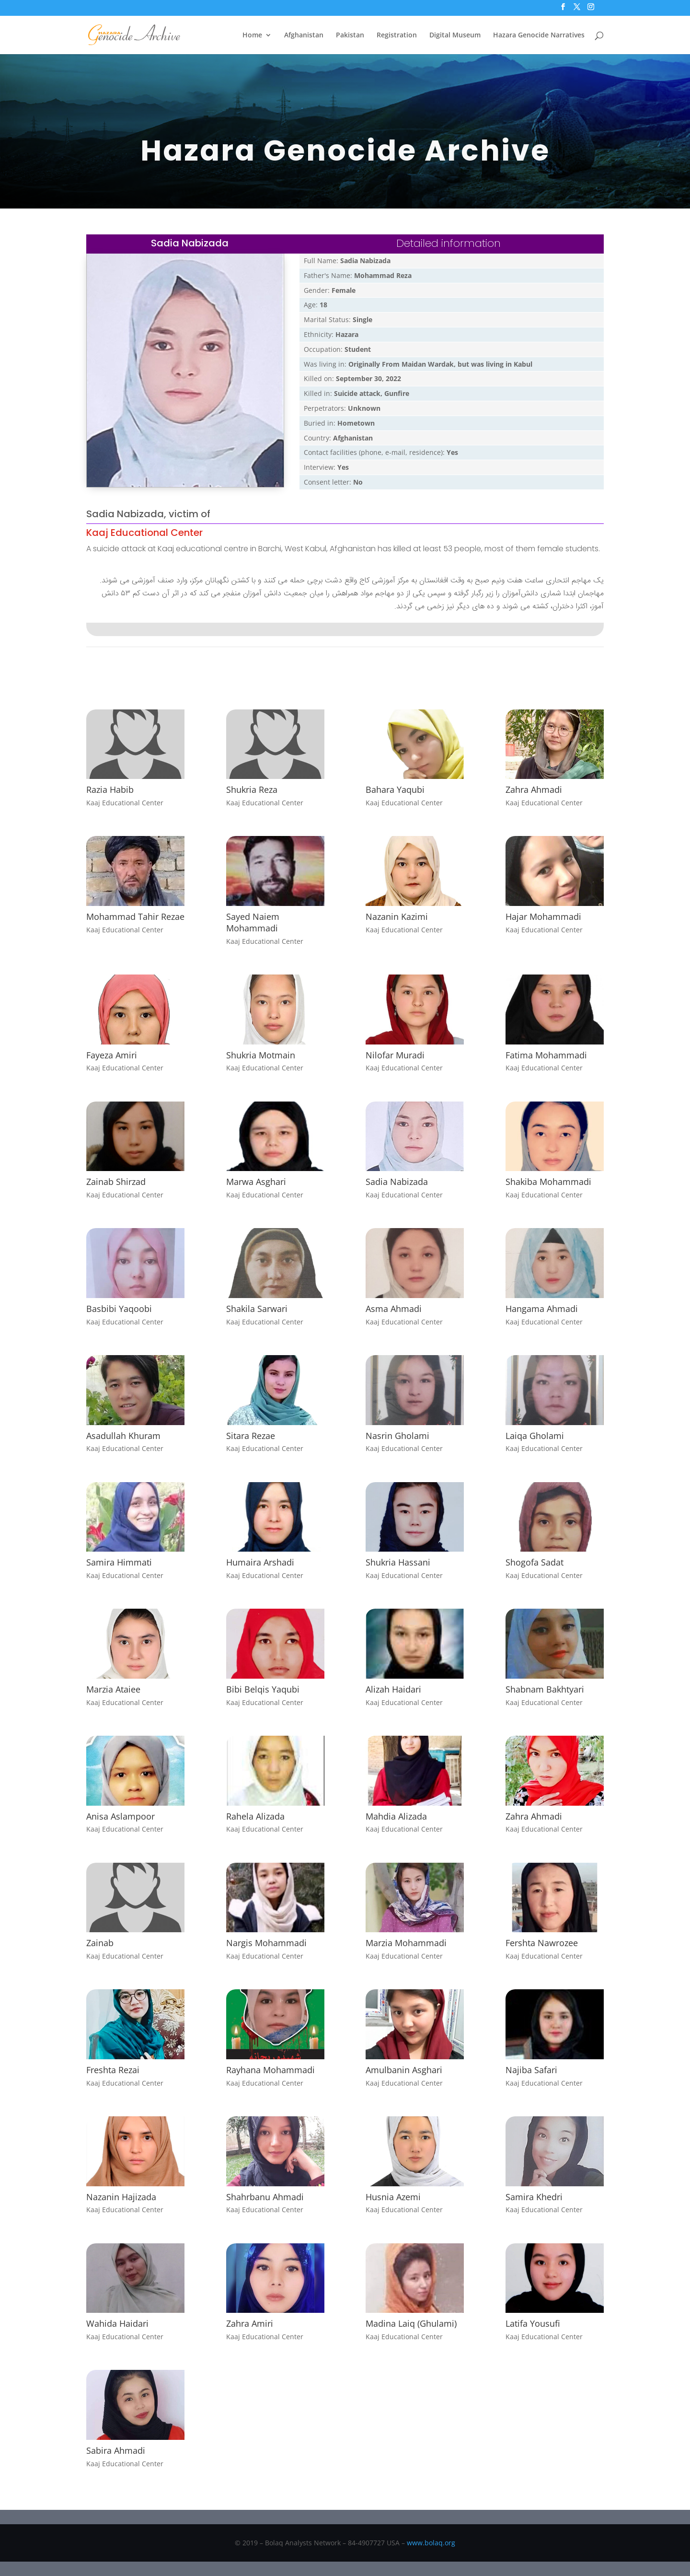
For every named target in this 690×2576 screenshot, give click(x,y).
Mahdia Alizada (396, 1816)
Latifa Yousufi (533, 2323)
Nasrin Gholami (397, 1435)
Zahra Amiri (249, 2323)
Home (252, 35)
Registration (397, 35)
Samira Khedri (534, 2197)
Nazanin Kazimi (397, 916)
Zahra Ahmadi (534, 789)
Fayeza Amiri (111, 1055)
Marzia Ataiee (113, 1689)
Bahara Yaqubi (395, 789)
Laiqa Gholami (535, 1435)
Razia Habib (110, 789)
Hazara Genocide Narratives (539, 35)
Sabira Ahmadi (115, 2450)
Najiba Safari (531, 2070)
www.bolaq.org (431, 2542)
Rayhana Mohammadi (270, 2070)
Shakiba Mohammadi (548, 1181)
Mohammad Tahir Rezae (135, 916)
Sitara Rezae (250, 1435)
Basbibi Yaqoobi (119, 1308)
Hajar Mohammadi (543, 916)
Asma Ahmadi (394, 1308)
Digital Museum (455, 35)
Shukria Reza (251, 789)
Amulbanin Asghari (404, 2070)
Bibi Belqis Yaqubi (262, 1689)
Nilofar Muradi (395, 1055)
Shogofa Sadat (535, 1562)
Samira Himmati (119, 1562)
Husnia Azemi (393, 2197)
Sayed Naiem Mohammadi (252, 922)
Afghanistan (303, 35)
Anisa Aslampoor (120, 1816)
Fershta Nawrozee (542, 1943)
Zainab (100, 1943)
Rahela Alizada (255, 1816)
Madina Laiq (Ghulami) (411, 2323)
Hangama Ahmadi (542, 1308)
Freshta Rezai (112, 2070)
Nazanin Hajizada (121, 2197)
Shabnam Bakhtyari (545, 1689)
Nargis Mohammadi (266, 1943)
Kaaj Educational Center (144, 532)
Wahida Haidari (117, 2323)
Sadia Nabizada (397, 1181)
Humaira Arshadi (260, 1562)
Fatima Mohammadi (546, 1055)
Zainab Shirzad (116, 1181)
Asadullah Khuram (123, 1435)
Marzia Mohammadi (406, 1943)
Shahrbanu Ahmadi (265, 2197)
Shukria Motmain (260, 1055)
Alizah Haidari (393, 1689)
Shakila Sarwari (257, 1308)
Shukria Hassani (398, 1562)
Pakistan (350, 35)
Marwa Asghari (256, 1181)
